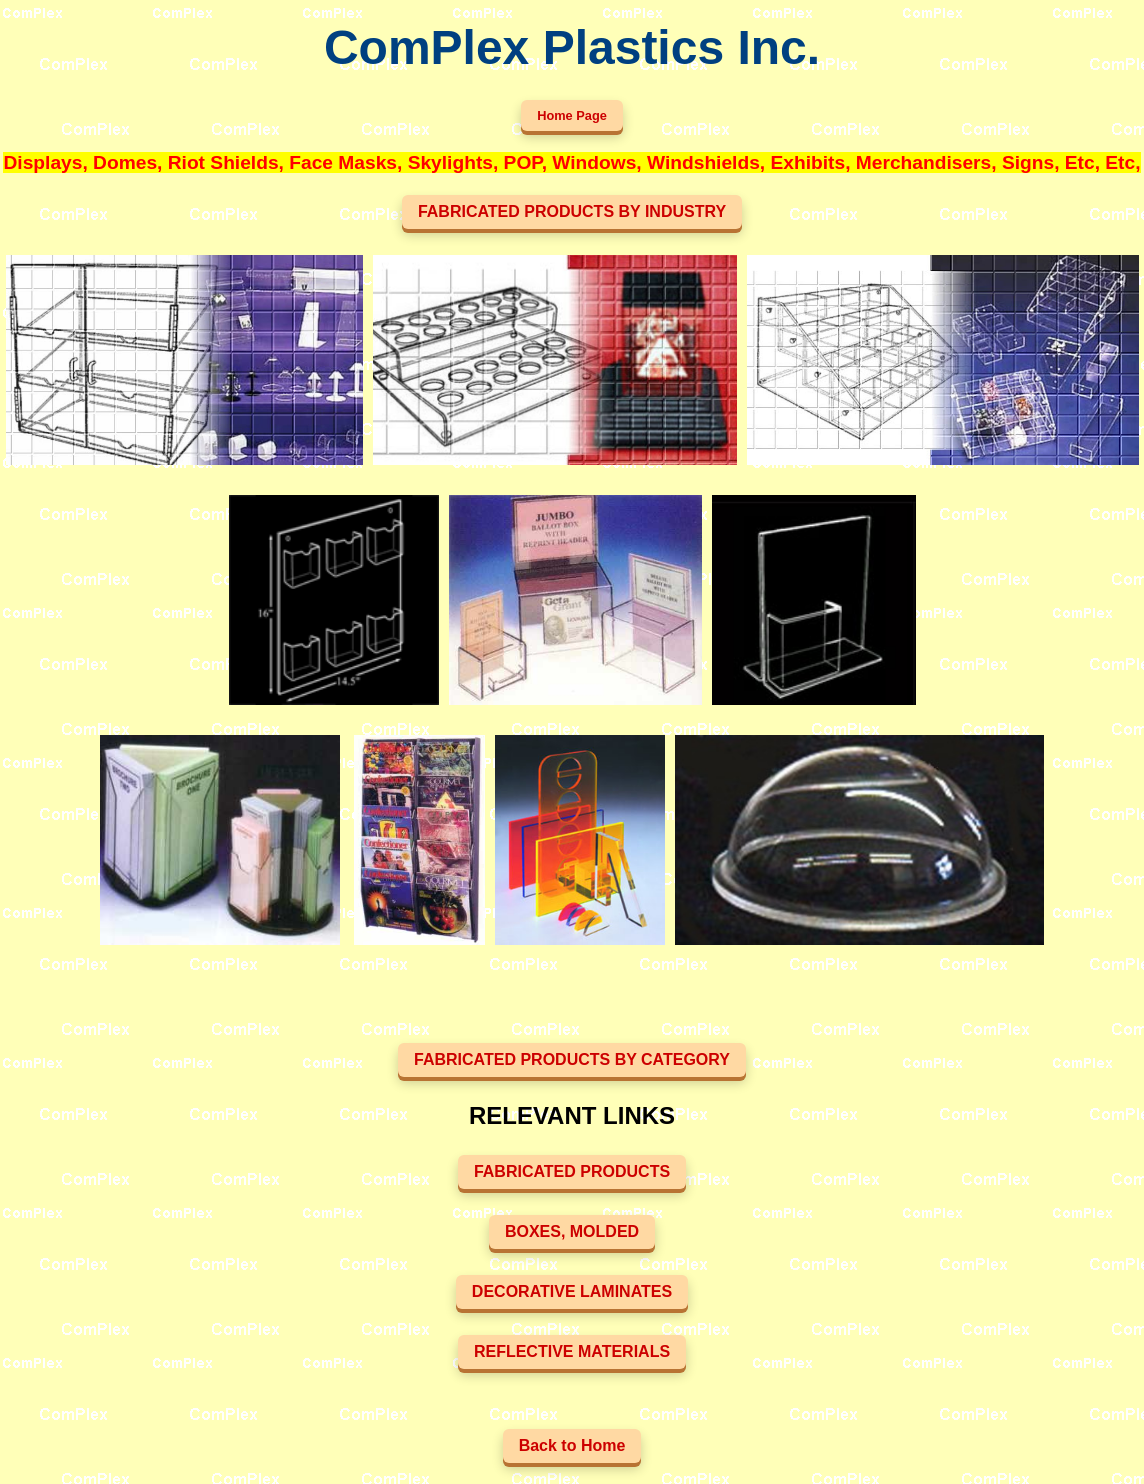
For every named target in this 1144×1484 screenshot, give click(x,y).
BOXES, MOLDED (572, 1231)
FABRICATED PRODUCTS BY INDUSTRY (572, 211)
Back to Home (572, 1445)
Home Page (572, 115)
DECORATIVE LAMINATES (572, 1291)
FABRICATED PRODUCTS (572, 1171)
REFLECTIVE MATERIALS (572, 1351)
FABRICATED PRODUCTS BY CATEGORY (572, 1059)
